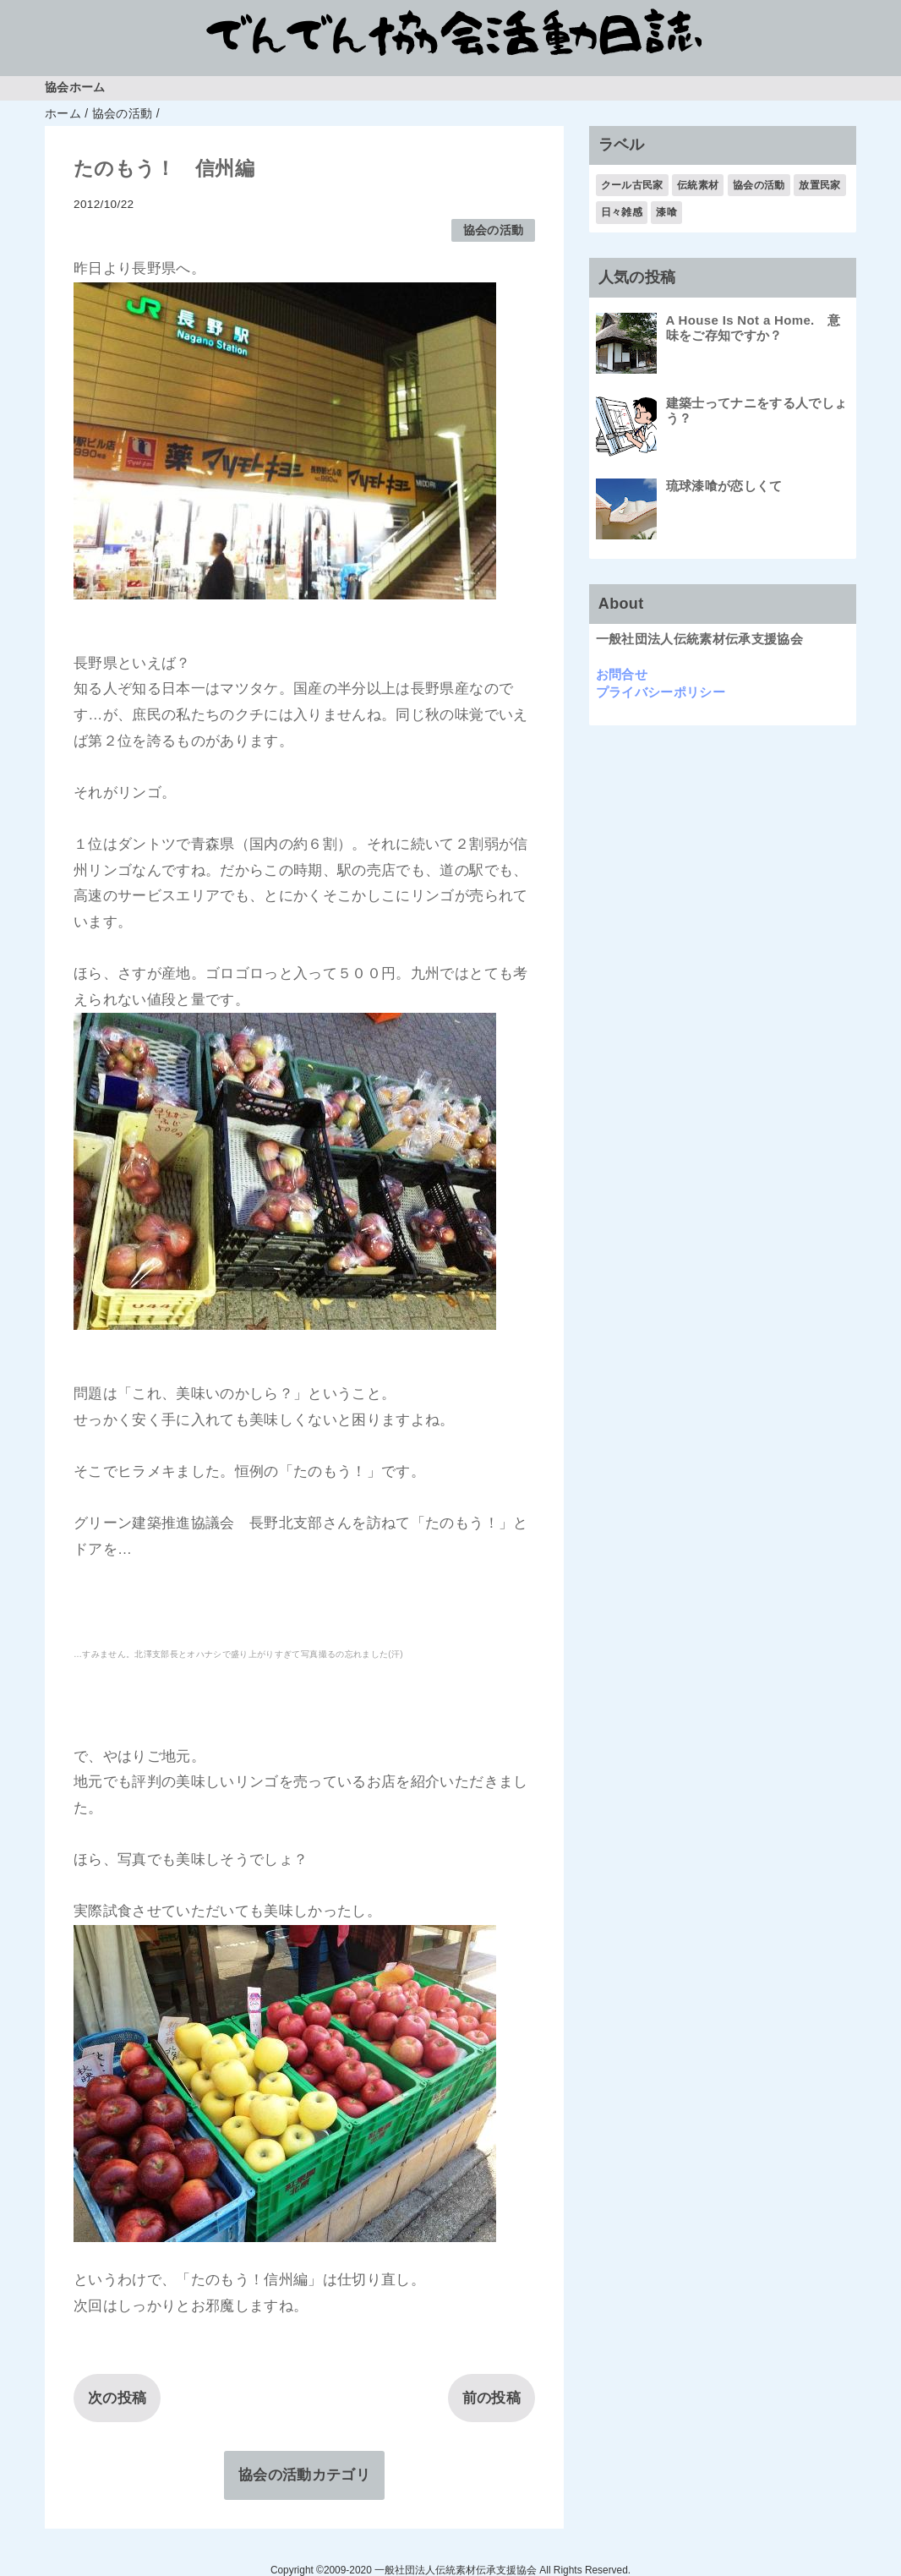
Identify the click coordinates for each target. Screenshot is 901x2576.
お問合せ (621, 674)
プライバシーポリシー (660, 692)
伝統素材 (697, 185)
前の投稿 (491, 2398)
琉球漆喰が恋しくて (724, 486)
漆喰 (666, 212)
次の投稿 (117, 2398)
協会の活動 (493, 230)
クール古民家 (632, 185)
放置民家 (819, 185)
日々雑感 (621, 212)
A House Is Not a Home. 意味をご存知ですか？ (753, 327)
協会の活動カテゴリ (304, 2475)
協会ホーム (75, 87)
